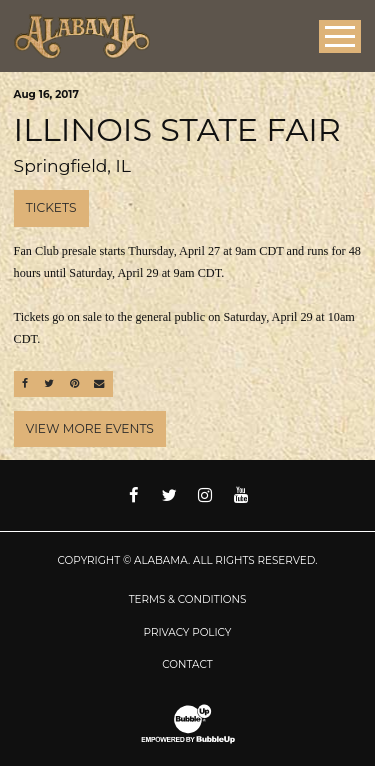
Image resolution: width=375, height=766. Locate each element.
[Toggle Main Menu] (340, 36)
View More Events (90, 428)
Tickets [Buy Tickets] (51, 207)
